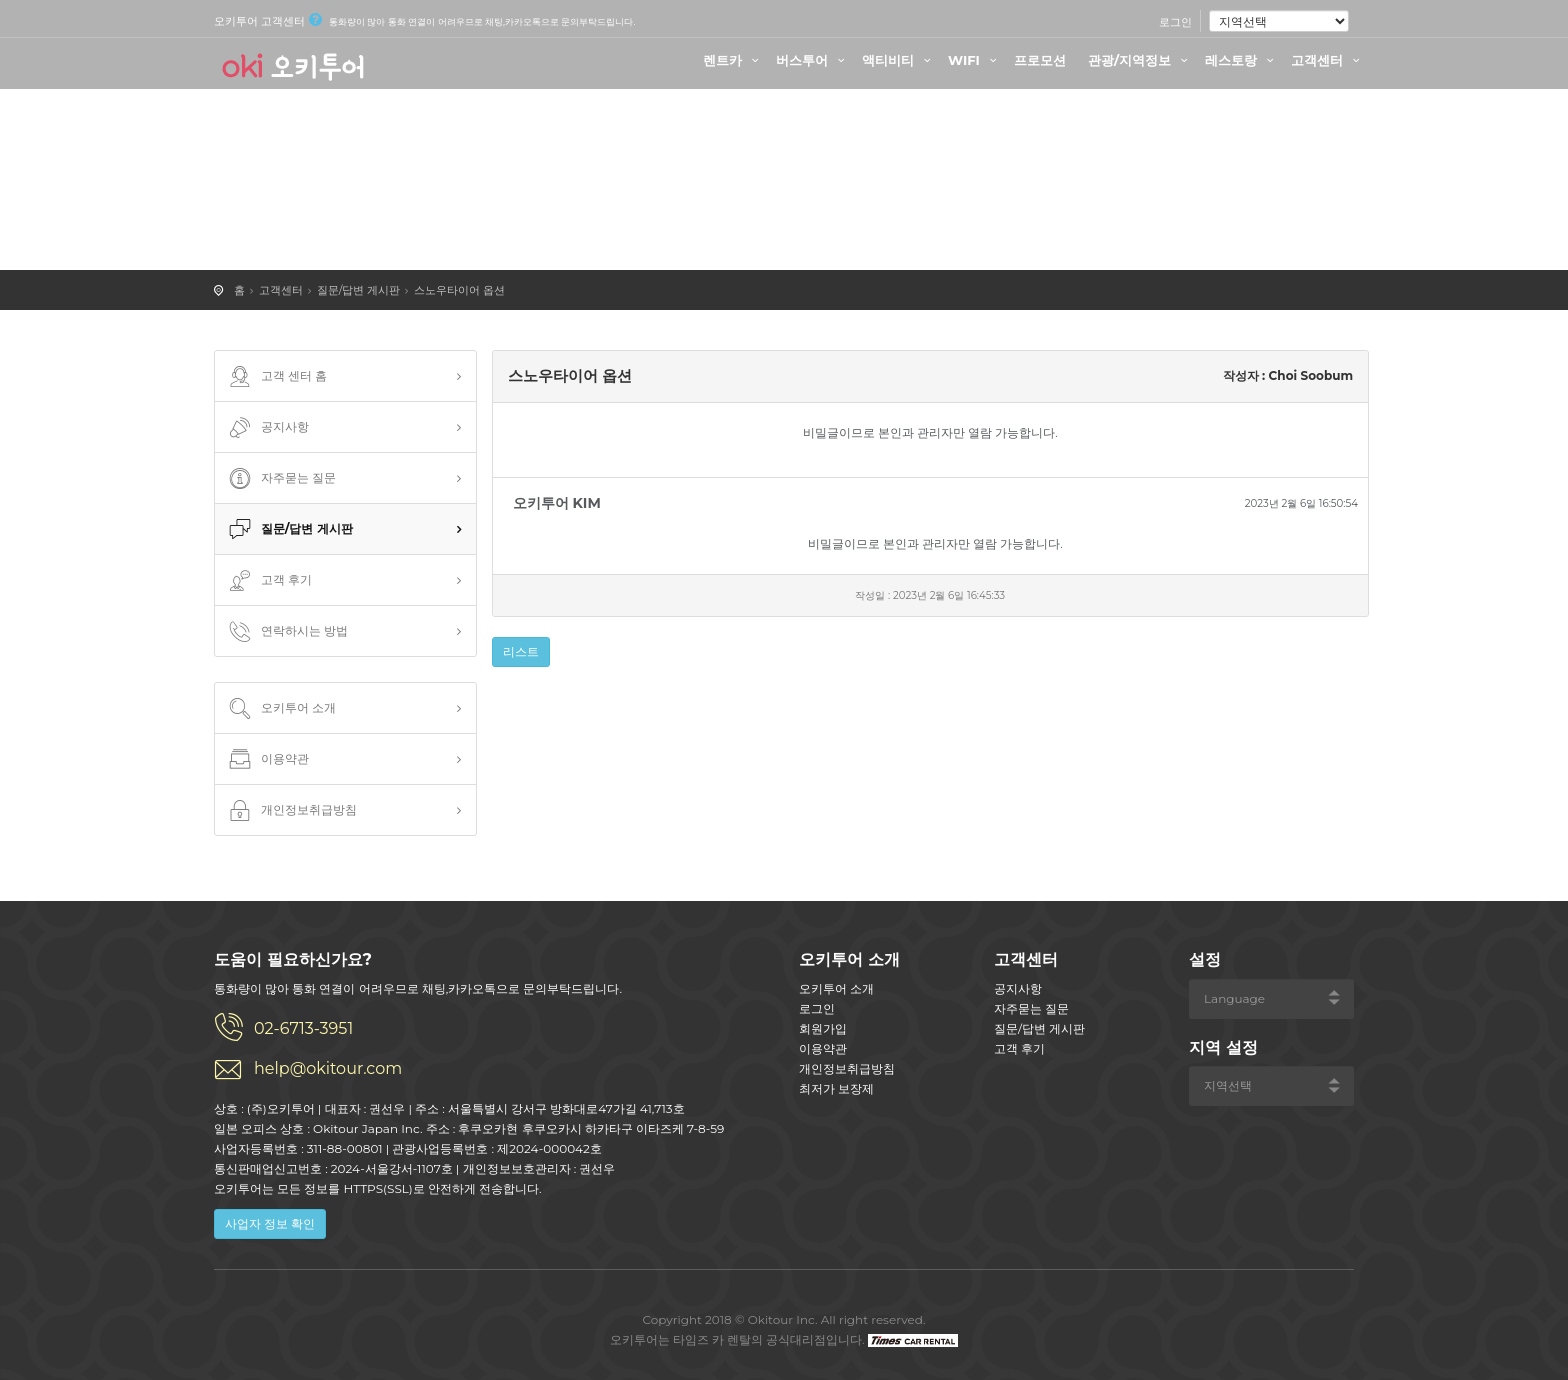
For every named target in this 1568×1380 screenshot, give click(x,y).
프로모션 (1040, 60)
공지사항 (267, 428)
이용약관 (267, 760)
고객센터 (1328, 60)
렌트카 (733, 60)
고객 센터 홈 (276, 377)
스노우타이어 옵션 (459, 290)
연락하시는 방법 (286, 632)
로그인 (1175, 22)
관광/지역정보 (1140, 60)
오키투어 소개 (280, 709)
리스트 (521, 651)
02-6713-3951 (303, 1028)
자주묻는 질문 (280, 479)
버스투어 (813, 60)
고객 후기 (268, 581)
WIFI (975, 60)
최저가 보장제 (836, 1088)
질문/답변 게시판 (359, 290)
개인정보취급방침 (291, 811)
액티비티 (899, 60)
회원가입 (823, 1028)
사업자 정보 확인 (270, 1223)
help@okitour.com (328, 1068)
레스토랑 (1242, 60)
